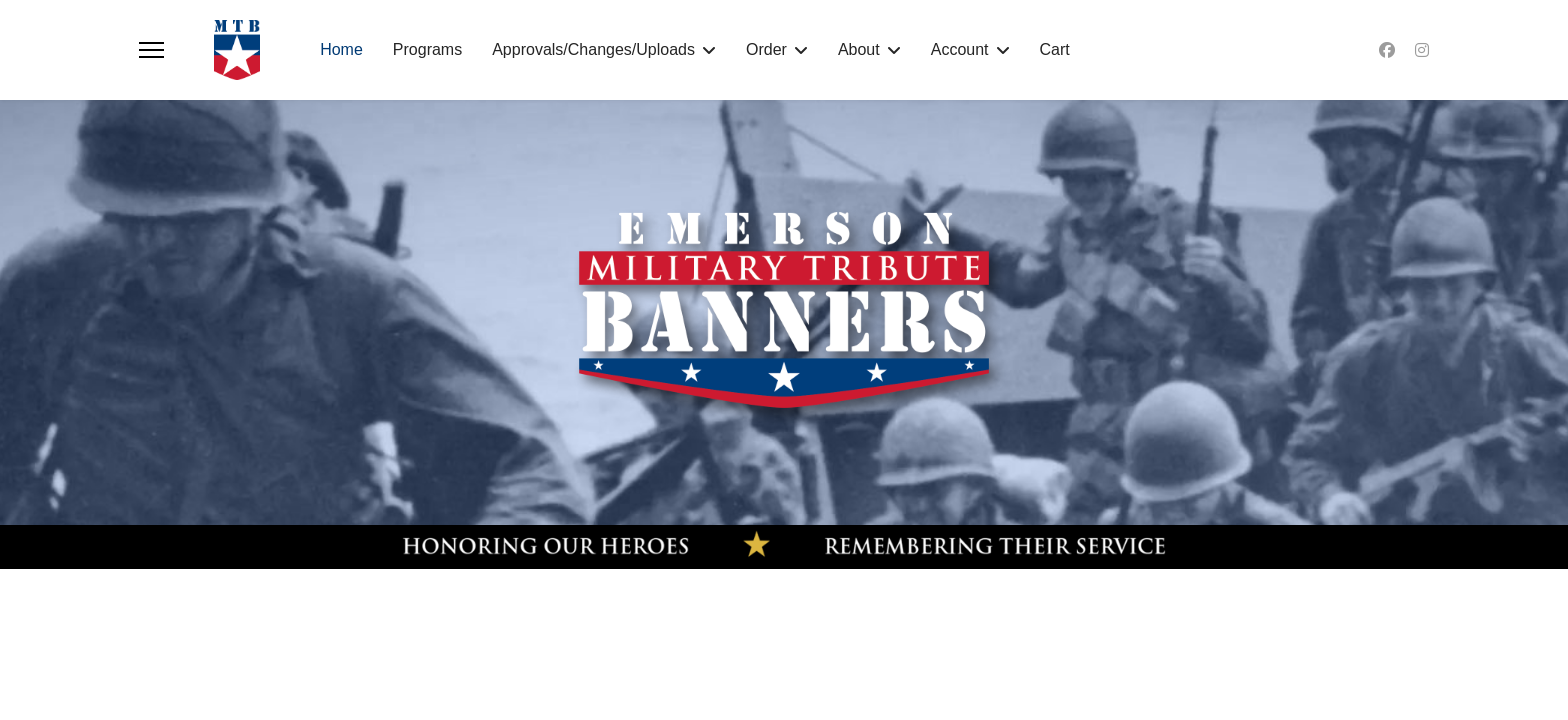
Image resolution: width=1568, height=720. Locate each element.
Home (341, 49)
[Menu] (151, 50)
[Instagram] (1422, 50)
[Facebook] (1387, 50)
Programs (427, 49)
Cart (1055, 49)
